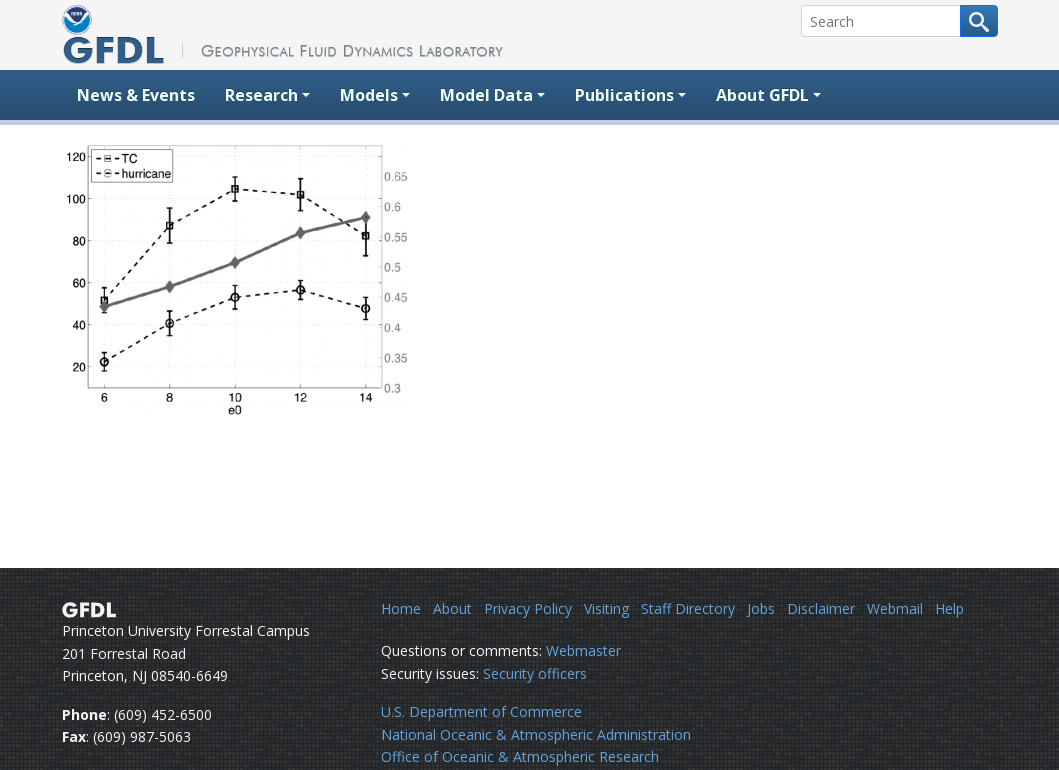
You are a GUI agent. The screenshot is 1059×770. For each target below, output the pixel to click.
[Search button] (979, 21)
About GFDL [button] (762, 95)
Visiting (606, 608)
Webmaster (583, 650)
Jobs (761, 608)
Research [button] (261, 95)
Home (401, 608)
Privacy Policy (528, 608)
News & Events (136, 95)
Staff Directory (688, 608)
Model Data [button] (486, 95)
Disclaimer (821, 608)
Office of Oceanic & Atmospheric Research (520, 756)
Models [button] (369, 95)
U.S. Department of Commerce (481, 711)
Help (949, 608)
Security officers (535, 673)
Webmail (895, 608)
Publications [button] (624, 95)
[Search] (881, 21)
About (452, 608)
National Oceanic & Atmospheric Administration (536, 734)
